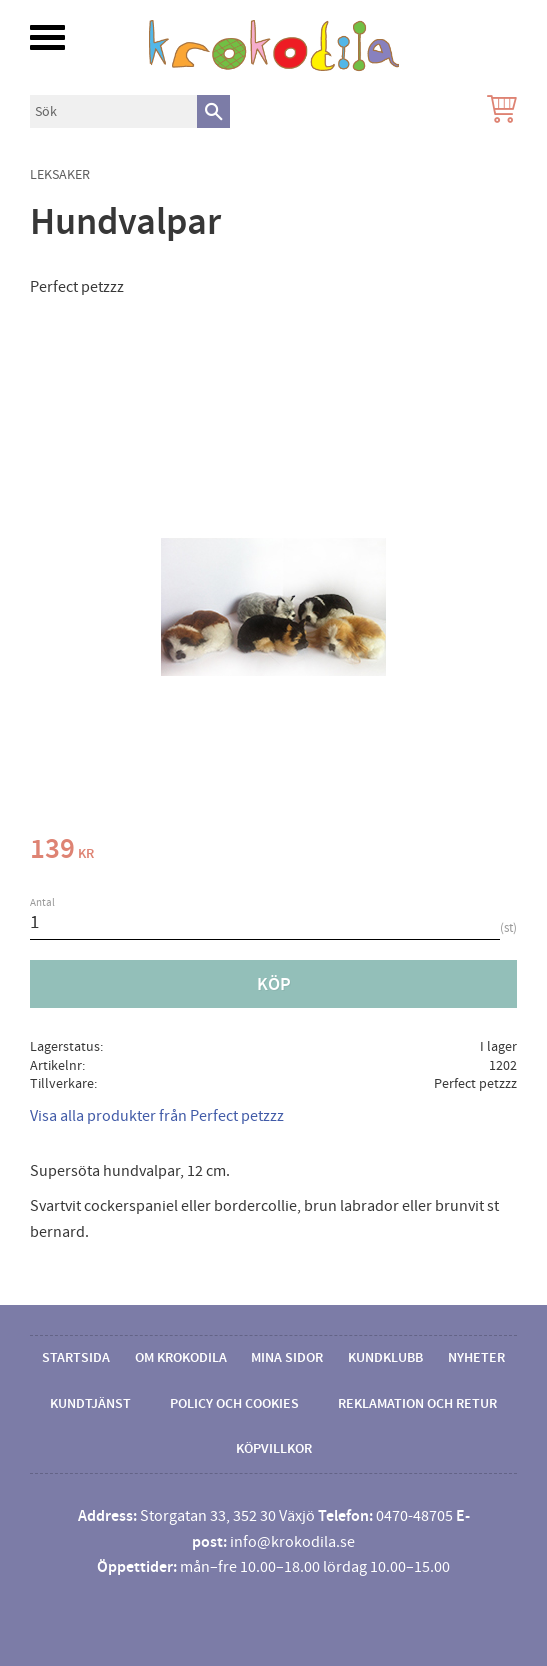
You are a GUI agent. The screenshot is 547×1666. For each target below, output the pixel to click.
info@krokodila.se (292, 1542)
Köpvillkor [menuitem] (274, 1449)
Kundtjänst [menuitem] (90, 1404)
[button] (47, 37)
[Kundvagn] (498, 111)
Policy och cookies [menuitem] (234, 1404)
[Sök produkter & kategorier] (113, 111)
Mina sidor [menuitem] (287, 1358)
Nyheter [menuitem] (476, 1358)
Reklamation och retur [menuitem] (417, 1404)
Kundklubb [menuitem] (385, 1358)
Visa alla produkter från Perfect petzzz (157, 1116)
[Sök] (213, 111)
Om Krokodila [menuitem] (181, 1358)
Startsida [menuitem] (76, 1358)
